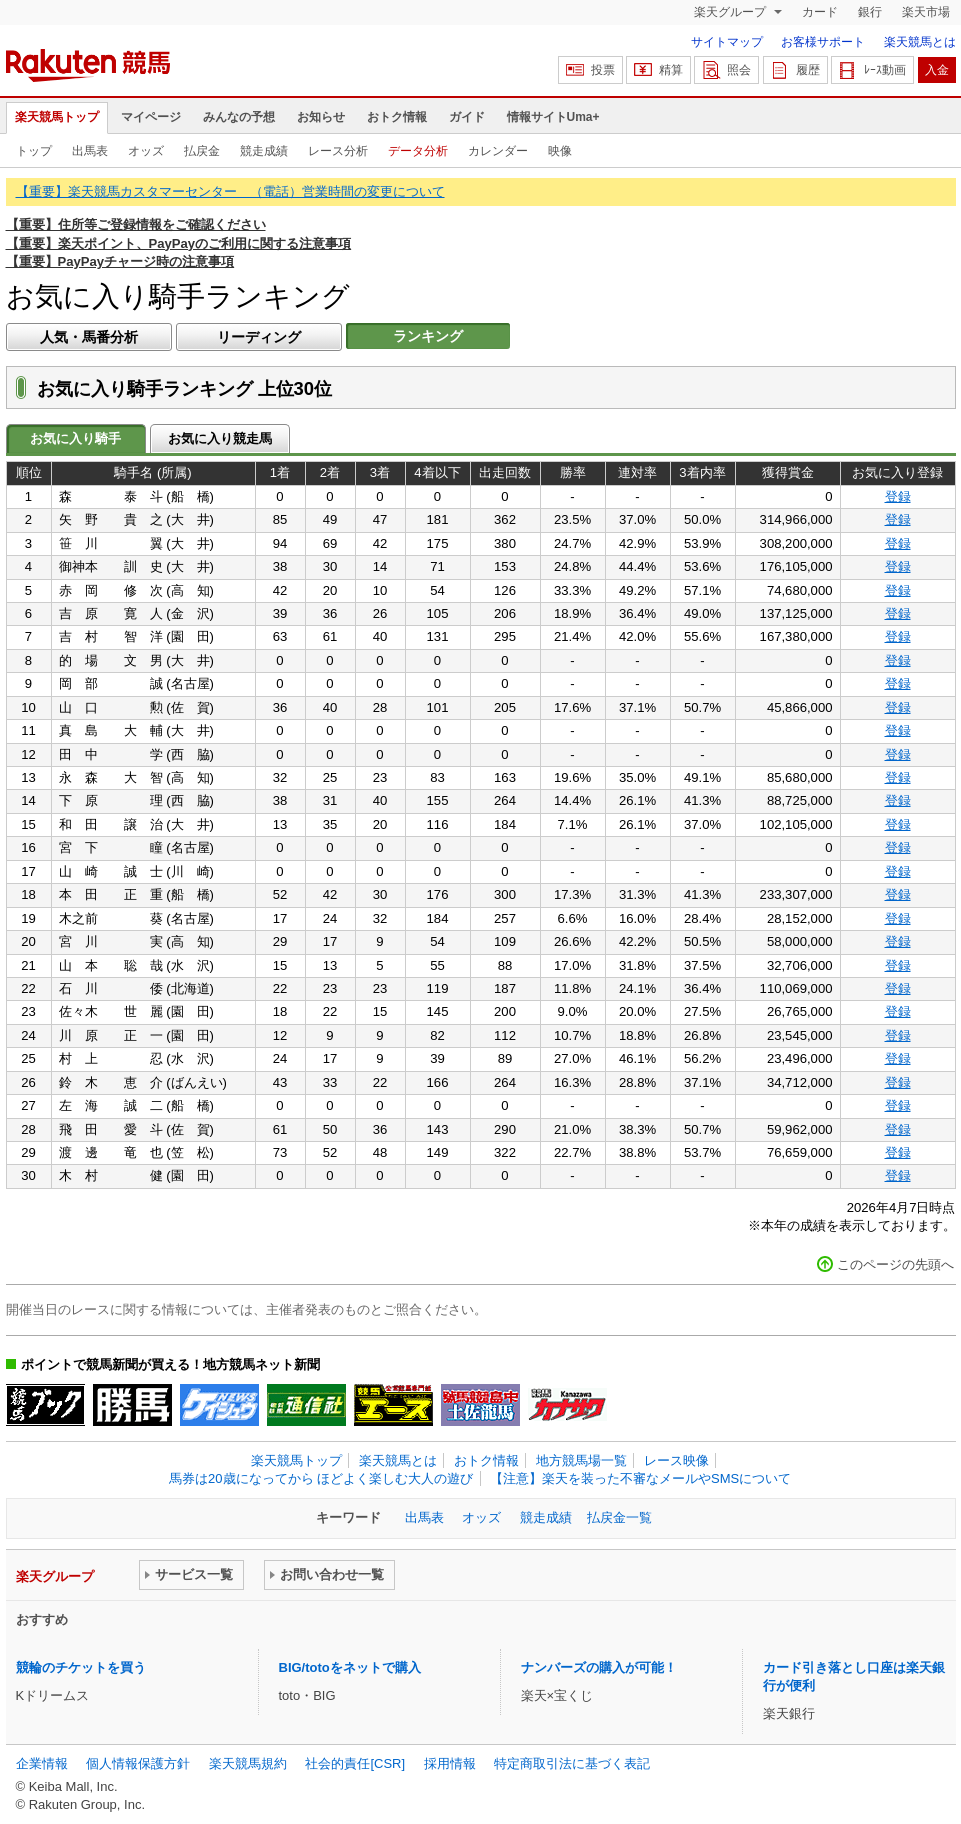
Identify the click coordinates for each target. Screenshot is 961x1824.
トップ (34, 151)
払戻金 (202, 151)
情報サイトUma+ (553, 117)
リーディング (259, 337)
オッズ (146, 151)
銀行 (870, 12)
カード (820, 12)
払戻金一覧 (619, 1517)
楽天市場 (926, 12)
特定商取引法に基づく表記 (572, 1763)
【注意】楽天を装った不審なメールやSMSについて (640, 1478)
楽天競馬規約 (248, 1763)
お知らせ (321, 117)
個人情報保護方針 (138, 1763)
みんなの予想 (239, 117)
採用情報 (450, 1763)
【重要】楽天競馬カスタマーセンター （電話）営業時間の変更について (230, 191)
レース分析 (338, 151)
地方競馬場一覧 (581, 1460)
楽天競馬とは (920, 42)
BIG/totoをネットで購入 (350, 1667)
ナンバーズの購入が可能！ (599, 1667)
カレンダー (498, 151)
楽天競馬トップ (57, 117)
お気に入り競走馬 (220, 438)
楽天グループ (731, 12)
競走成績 (264, 151)
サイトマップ (727, 42)
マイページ (151, 117)
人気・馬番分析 (89, 337)
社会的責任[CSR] (355, 1763)
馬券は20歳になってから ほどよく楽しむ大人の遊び (321, 1478)
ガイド (467, 117)
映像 (560, 151)
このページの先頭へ (895, 1264)
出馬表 (90, 151)
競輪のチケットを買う (81, 1667)
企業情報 (42, 1763)
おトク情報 (397, 117)
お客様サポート (823, 42)
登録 (898, 496)
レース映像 (676, 1460)
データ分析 (418, 151)
